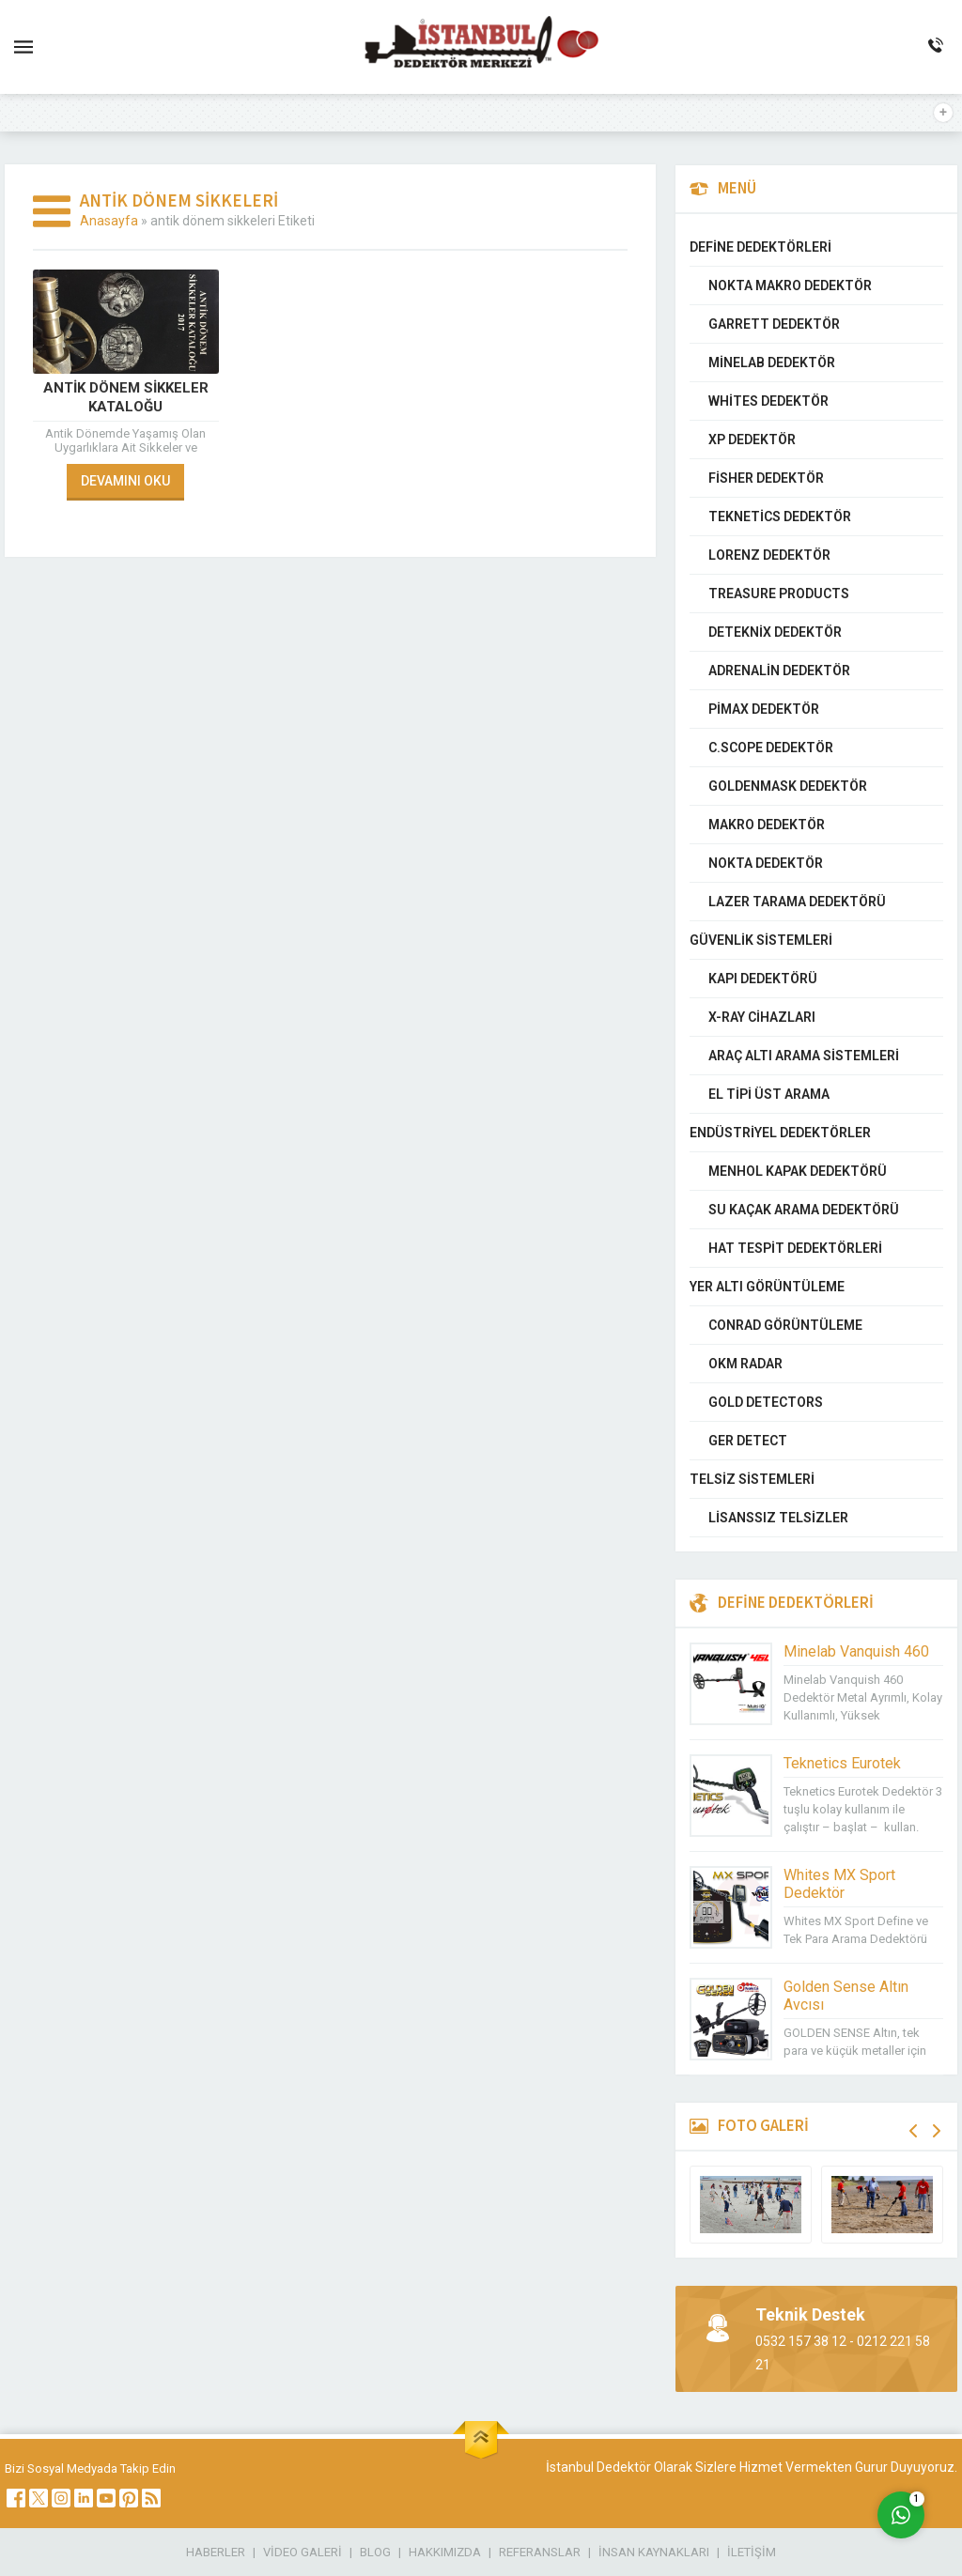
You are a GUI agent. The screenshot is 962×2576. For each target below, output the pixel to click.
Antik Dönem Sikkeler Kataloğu (126, 397)
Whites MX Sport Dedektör (839, 1884)
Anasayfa (109, 220)
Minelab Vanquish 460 (856, 1651)
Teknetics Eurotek (842, 1763)
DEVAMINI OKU (125, 480)
